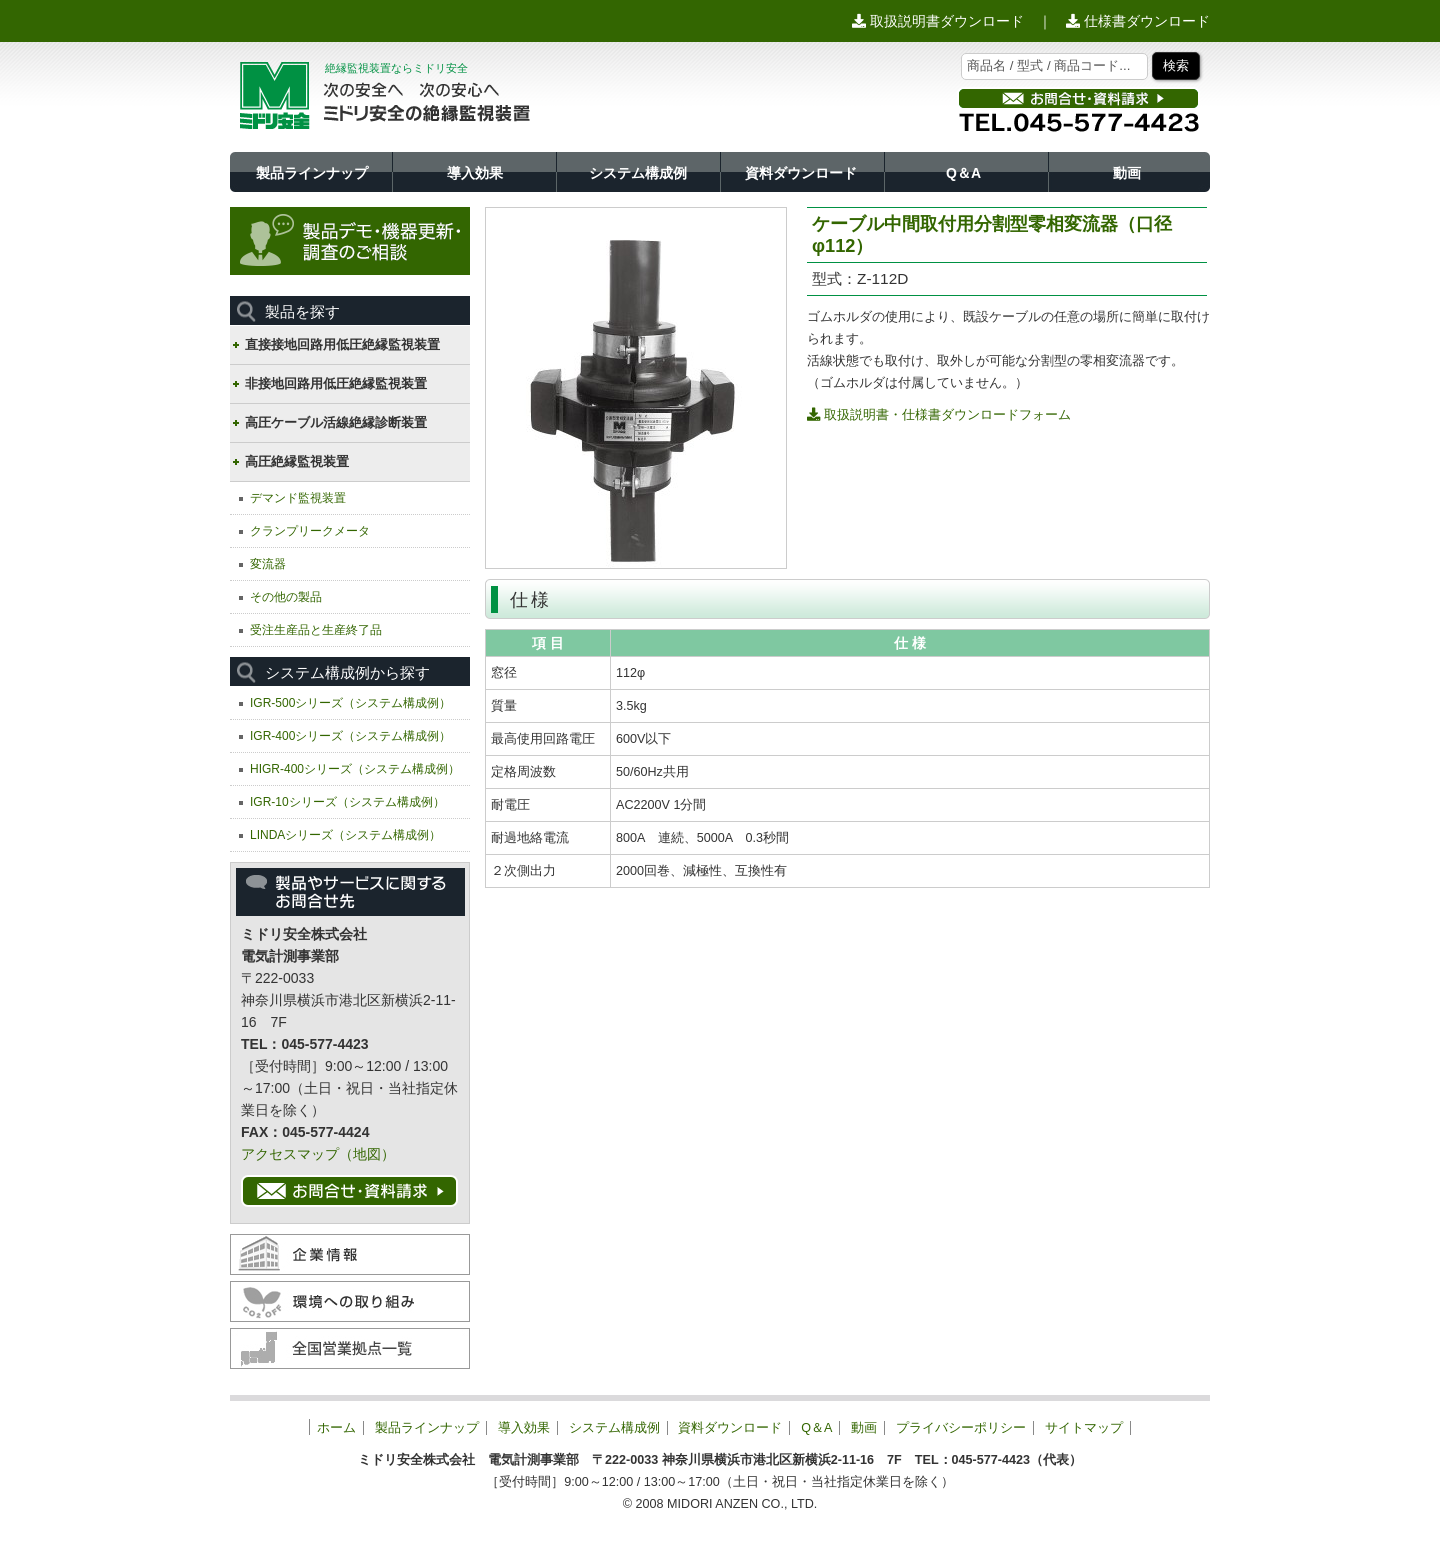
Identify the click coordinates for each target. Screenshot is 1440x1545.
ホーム (336, 1428)
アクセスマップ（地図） (318, 1154)
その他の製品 (286, 597)
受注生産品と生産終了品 (316, 630)
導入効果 (475, 173)
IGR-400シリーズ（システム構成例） (350, 736)
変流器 (268, 564)
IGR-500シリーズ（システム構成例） (350, 703)
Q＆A (963, 173)
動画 (1127, 173)
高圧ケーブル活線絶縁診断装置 (336, 422)
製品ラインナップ (312, 173)
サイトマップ (1084, 1428)
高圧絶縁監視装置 (297, 461)
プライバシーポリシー (961, 1428)
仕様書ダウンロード (1138, 21)
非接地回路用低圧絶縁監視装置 (336, 383)
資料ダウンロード (801, 173)
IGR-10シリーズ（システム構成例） (347, 802)
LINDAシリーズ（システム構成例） (345, 835)
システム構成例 (638, 173)
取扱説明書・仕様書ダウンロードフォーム (939, 414)
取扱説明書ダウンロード (938, 21)
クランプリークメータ (310, 531)
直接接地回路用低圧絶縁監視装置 (342, 344)
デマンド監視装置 (298, 498)
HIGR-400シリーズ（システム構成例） (355, 769)
